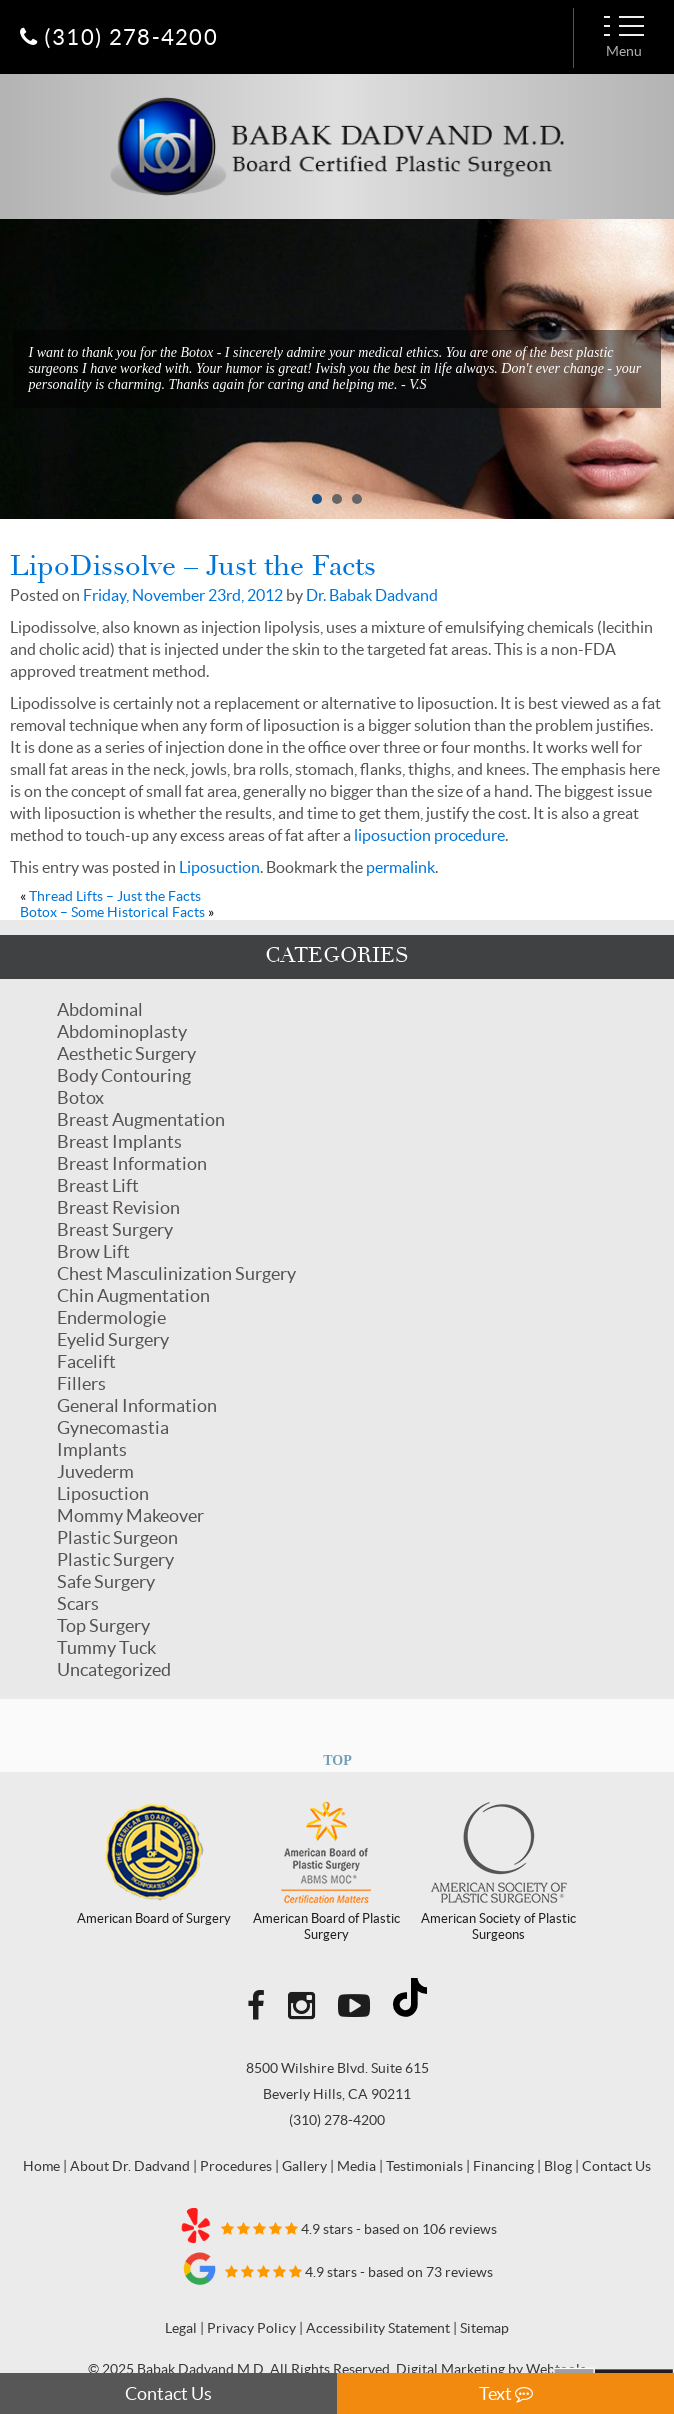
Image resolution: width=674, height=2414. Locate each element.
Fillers (81, 1383)
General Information (137, 1405)
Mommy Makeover (130, 1515)
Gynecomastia (113, 1427)
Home (41, 2166)
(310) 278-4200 (337, 2120)
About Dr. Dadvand (130, 2166)
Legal (181, 2328)
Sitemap (484, 2328)
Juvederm (95, 1471)
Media (356, 2166)
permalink (400, 867)
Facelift (86, 1361)
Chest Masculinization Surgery (176, 1273)
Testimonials (424, 2166)
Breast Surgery (115, 1229)
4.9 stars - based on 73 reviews (337, 2268)
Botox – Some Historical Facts (112, 912)
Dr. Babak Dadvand (372, 595)
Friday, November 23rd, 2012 (183, 595)
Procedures (236, 2166)
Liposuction (103, 1493)
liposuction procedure (429, 835)
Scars (78, 1603)
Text (506, 2393)
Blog (558, 2166)
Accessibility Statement (378, 2328)
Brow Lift (93, 1251)
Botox (80, 1097)
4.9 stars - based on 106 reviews (337, 2225)
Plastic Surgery (115, 1559)
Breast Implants (119, 1141)
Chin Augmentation (133, 1295)
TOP (337, 1760)
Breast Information (132, 1163)
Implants (92, 1449)
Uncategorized (114, 1669)
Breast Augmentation (141, 1119)
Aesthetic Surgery (126, 1053)
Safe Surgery (106, 1581)
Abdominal (100, 1009)
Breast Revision (118, 1207)
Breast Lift (98, 1185)
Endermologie (111, 1317)
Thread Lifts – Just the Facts (115, 896)
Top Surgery (103, 1625)
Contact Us (168, 2393)
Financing (503, 2166)
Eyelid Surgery (113, 1339)
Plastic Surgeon (117, 1537)
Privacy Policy (251, 2328)
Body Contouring (124, 1075)
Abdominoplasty (122, 1031)
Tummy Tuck (106, 1647)
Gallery (304, 2166)
